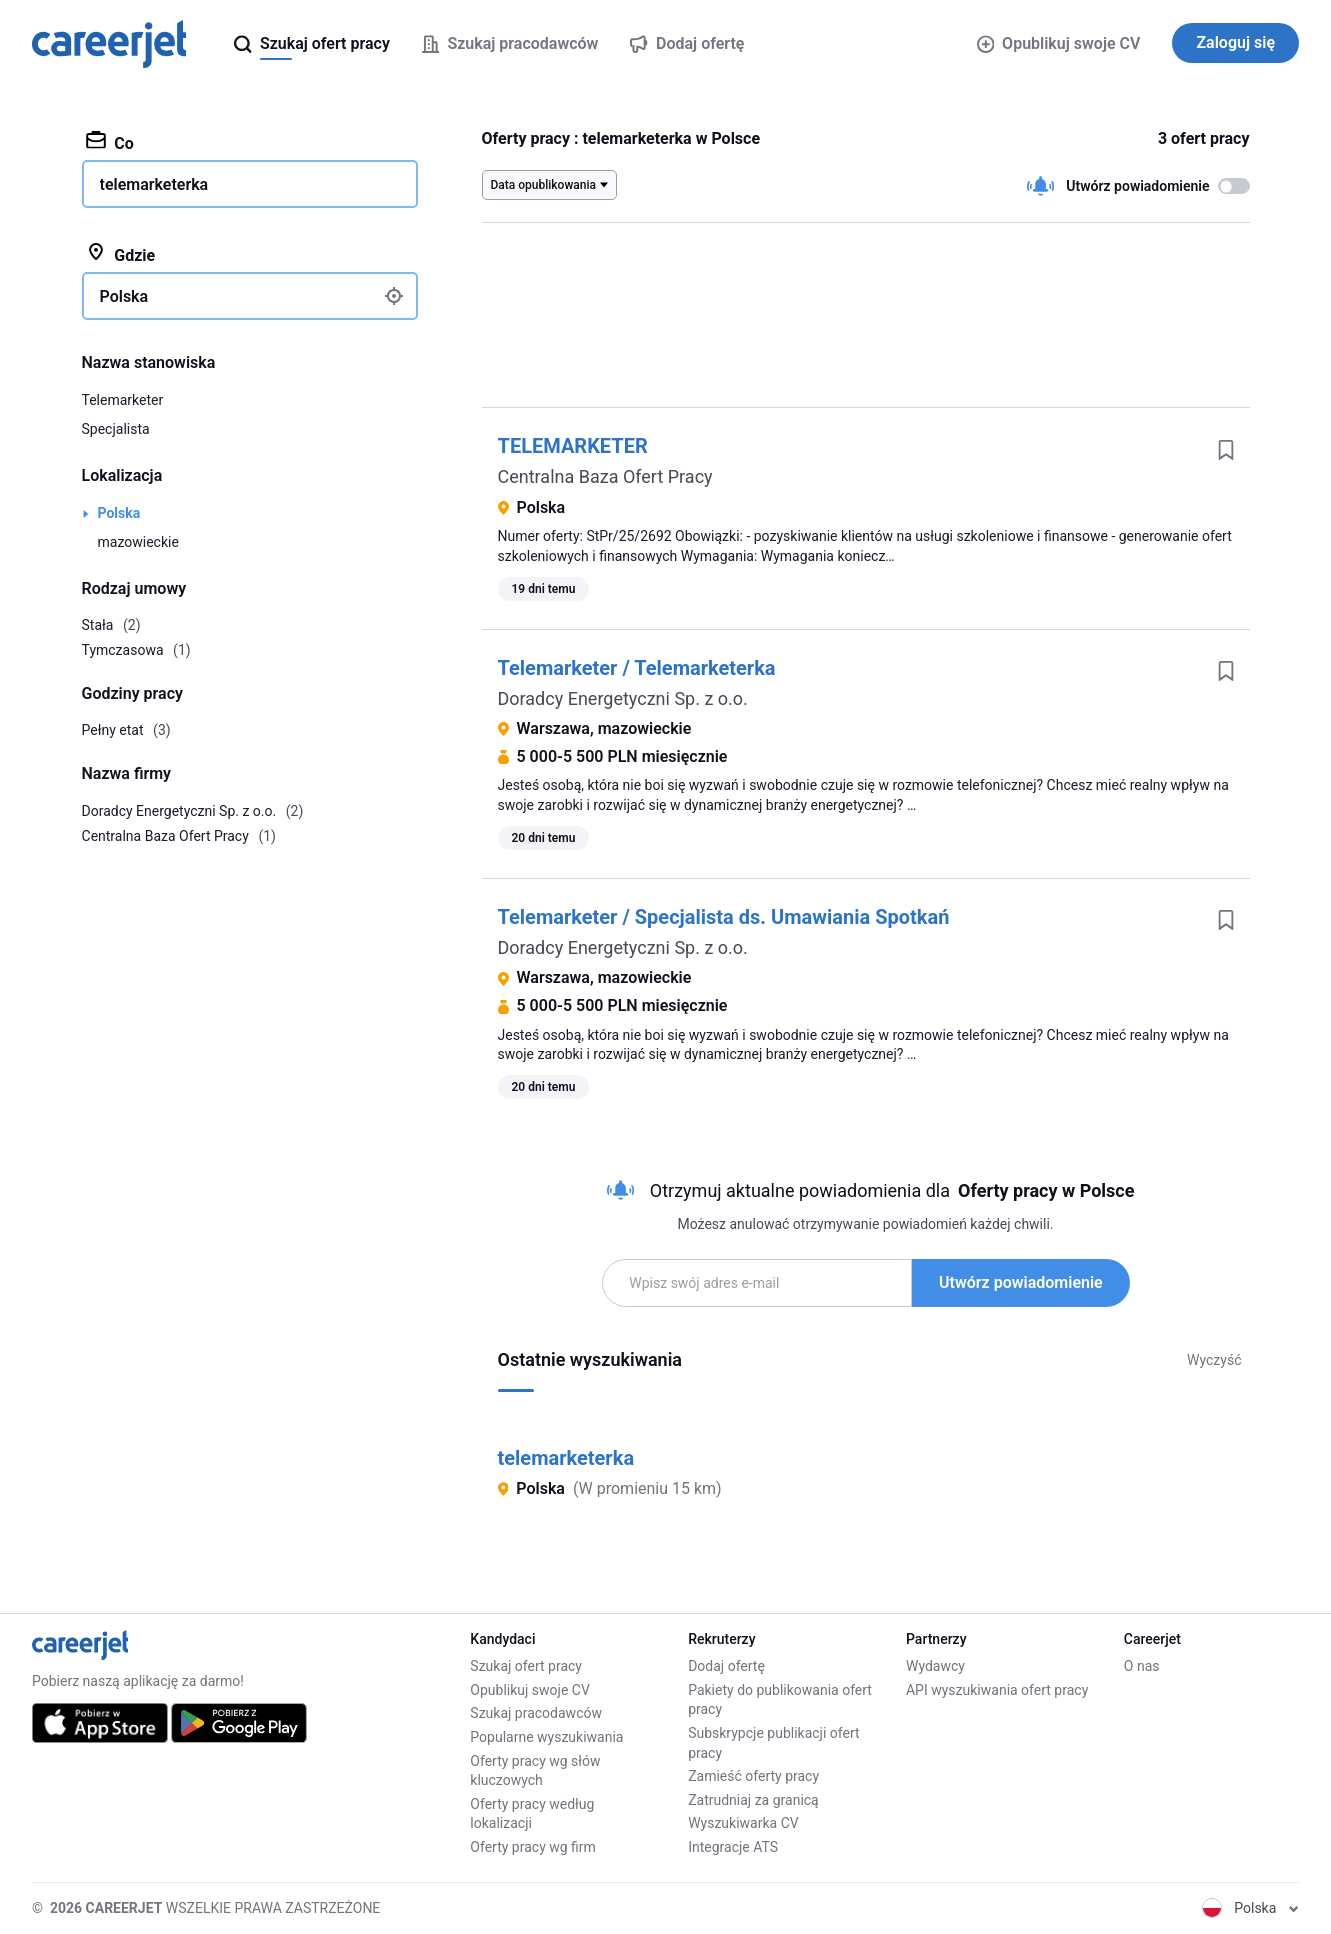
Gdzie (121, 254)
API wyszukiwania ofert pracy (997, 1690)
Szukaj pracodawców (536, 1713)
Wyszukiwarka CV (743, 1823)
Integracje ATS (733, 1847)
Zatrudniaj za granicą (753, 1800)
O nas (1142, 1666)
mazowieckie (138, 542)
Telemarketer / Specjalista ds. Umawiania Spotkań (724, 917)
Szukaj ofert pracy (526, 1666)
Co (110, 142)
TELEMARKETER (573, 446)
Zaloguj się (1235, 42)
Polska (119, 513)
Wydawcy (935, 1666)
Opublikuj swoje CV (1059, 43)
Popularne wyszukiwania (546, 1737)
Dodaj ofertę (726, 1666)
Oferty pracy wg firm (533, 1847)
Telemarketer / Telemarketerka (637, 668)
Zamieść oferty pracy (753, 1776)
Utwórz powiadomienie (1021, 1282)
